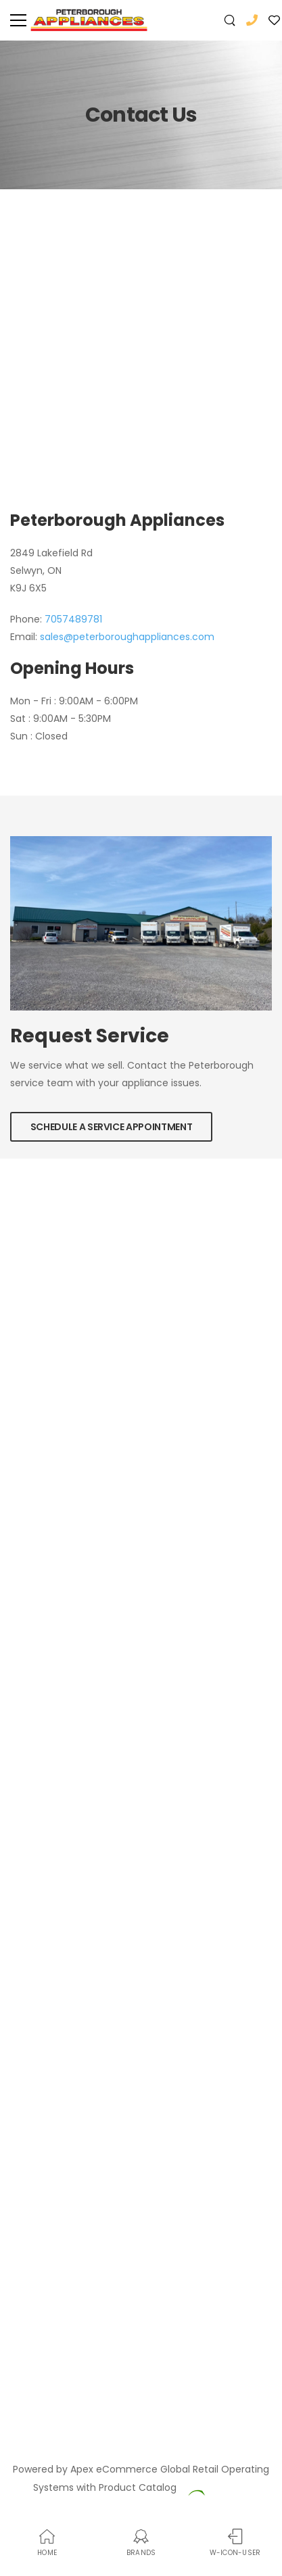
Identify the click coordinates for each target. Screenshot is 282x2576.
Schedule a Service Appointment (111, 1127)
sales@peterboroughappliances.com (127, 636)
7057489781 (73, 619)
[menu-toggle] (18, 20)
